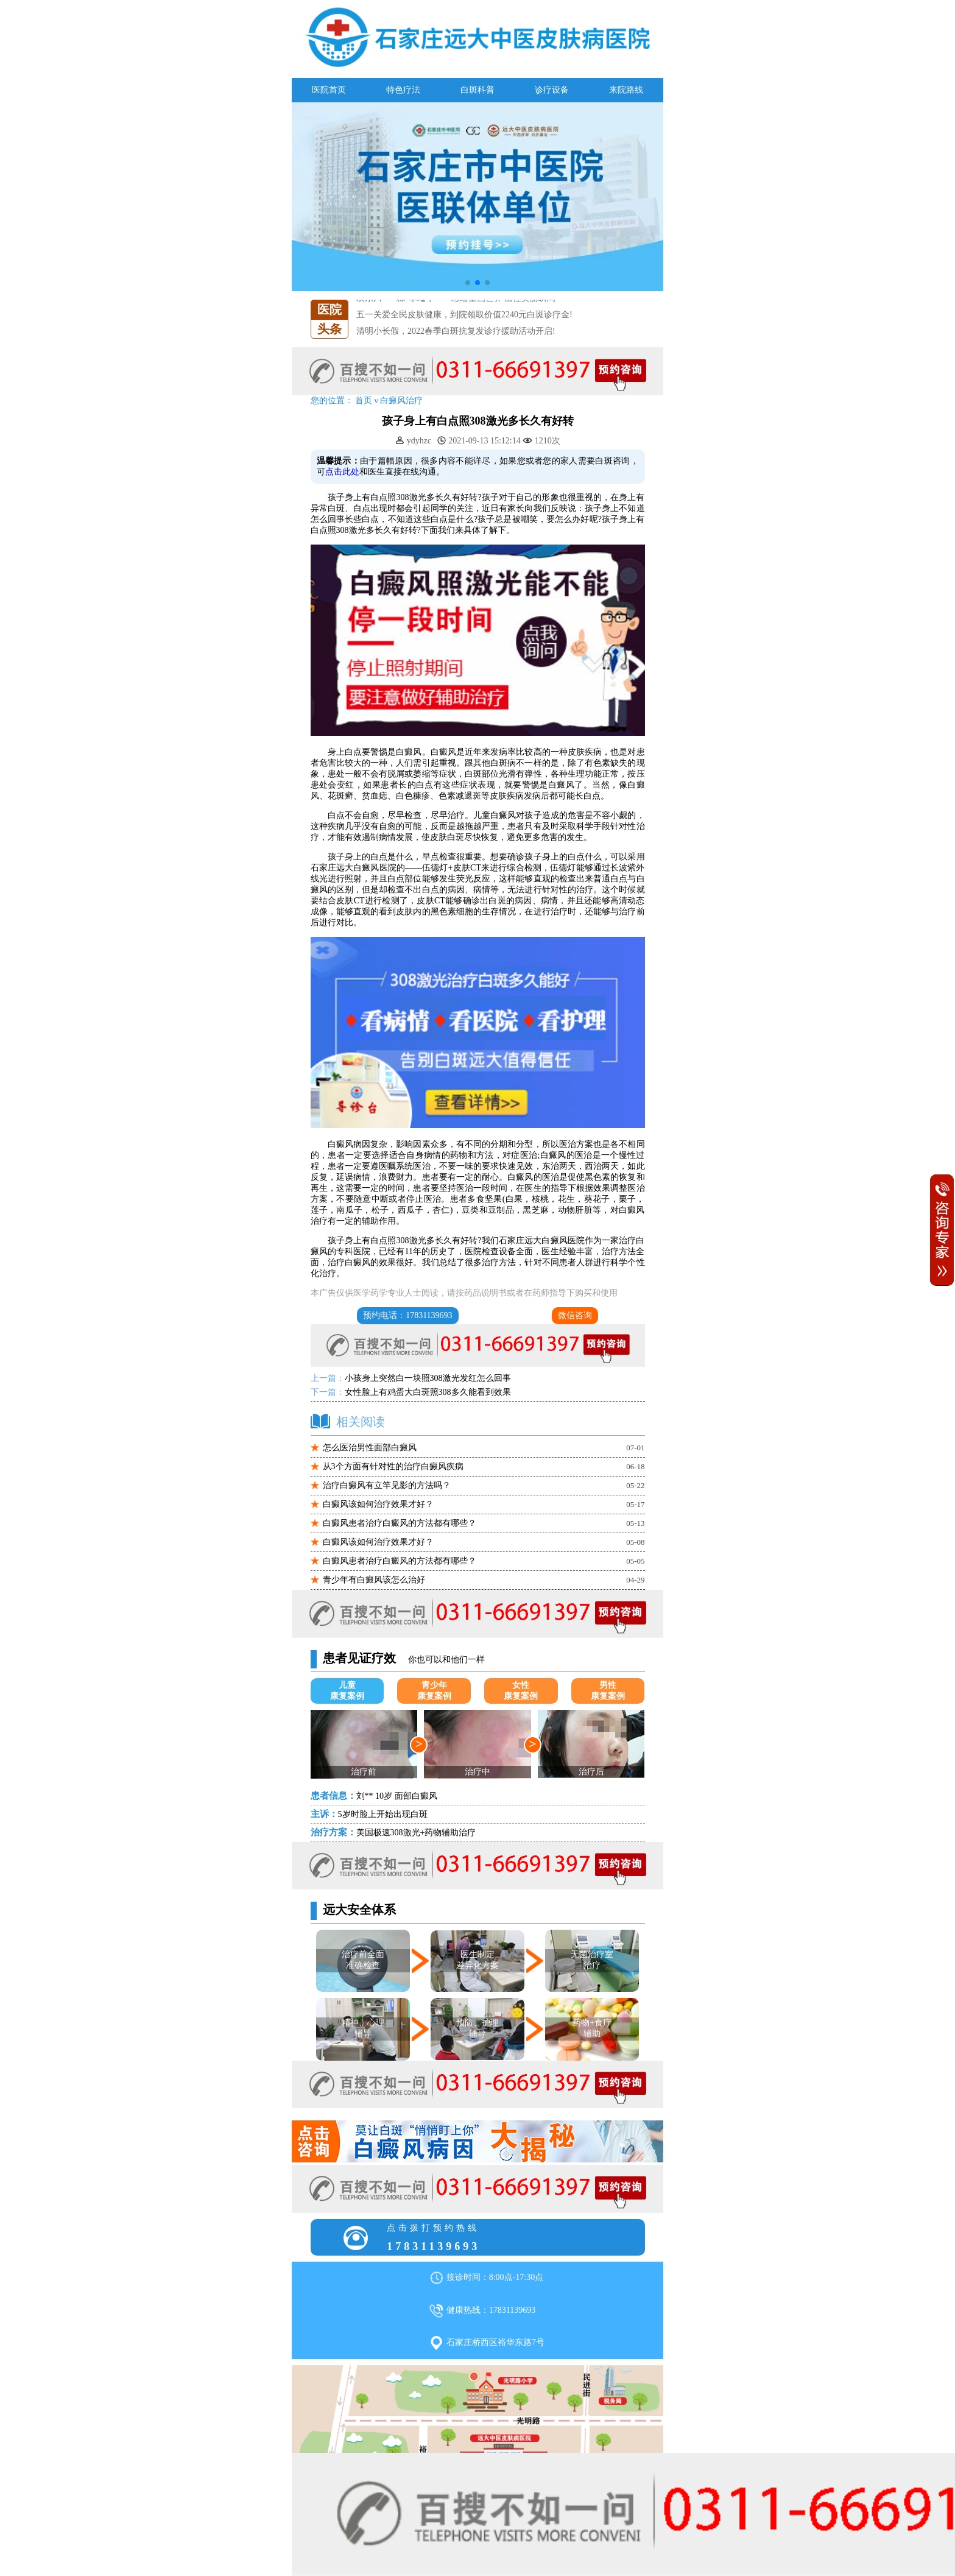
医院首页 (329, 89)
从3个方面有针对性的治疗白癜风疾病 (393, 1466)
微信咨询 (575, 1315)
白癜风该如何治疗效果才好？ (378, 1504)
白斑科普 (477, 89)
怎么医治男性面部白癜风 (370, 1447)
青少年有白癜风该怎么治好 (374, 1579)
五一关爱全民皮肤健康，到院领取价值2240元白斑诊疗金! (464, 314)
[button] (467, 282)
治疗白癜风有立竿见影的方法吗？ (387, 1485)
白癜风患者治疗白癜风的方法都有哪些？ (399, 1523)
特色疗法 (403, 89)
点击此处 (342, 471)
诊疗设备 (552, 89)
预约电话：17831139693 (407, 1315)
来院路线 (626, 89)
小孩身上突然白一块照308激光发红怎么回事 (428, 1378)
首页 (363, 400)
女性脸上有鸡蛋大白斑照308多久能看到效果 (428, 1392)
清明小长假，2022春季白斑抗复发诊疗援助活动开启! (455, 331)
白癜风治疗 (401, 400)
